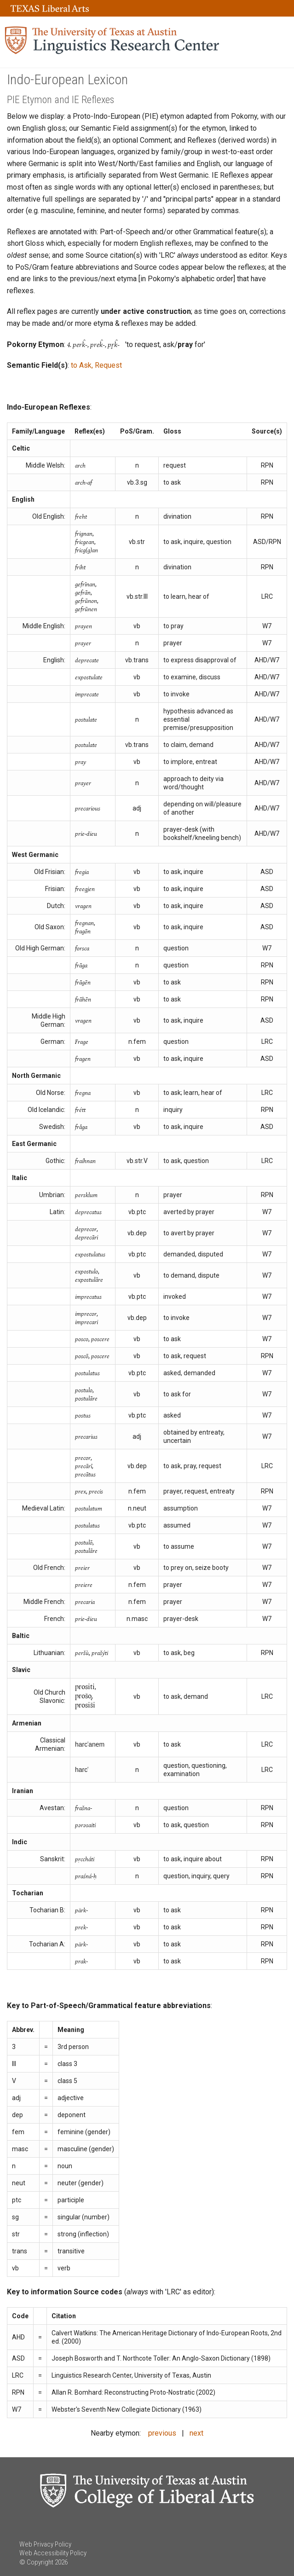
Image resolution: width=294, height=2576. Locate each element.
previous (162, 2433)
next (196, 2433)
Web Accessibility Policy (52, 2553)
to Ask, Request (96, 365)
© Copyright (36, 2562)
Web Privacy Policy (45, 2544)
